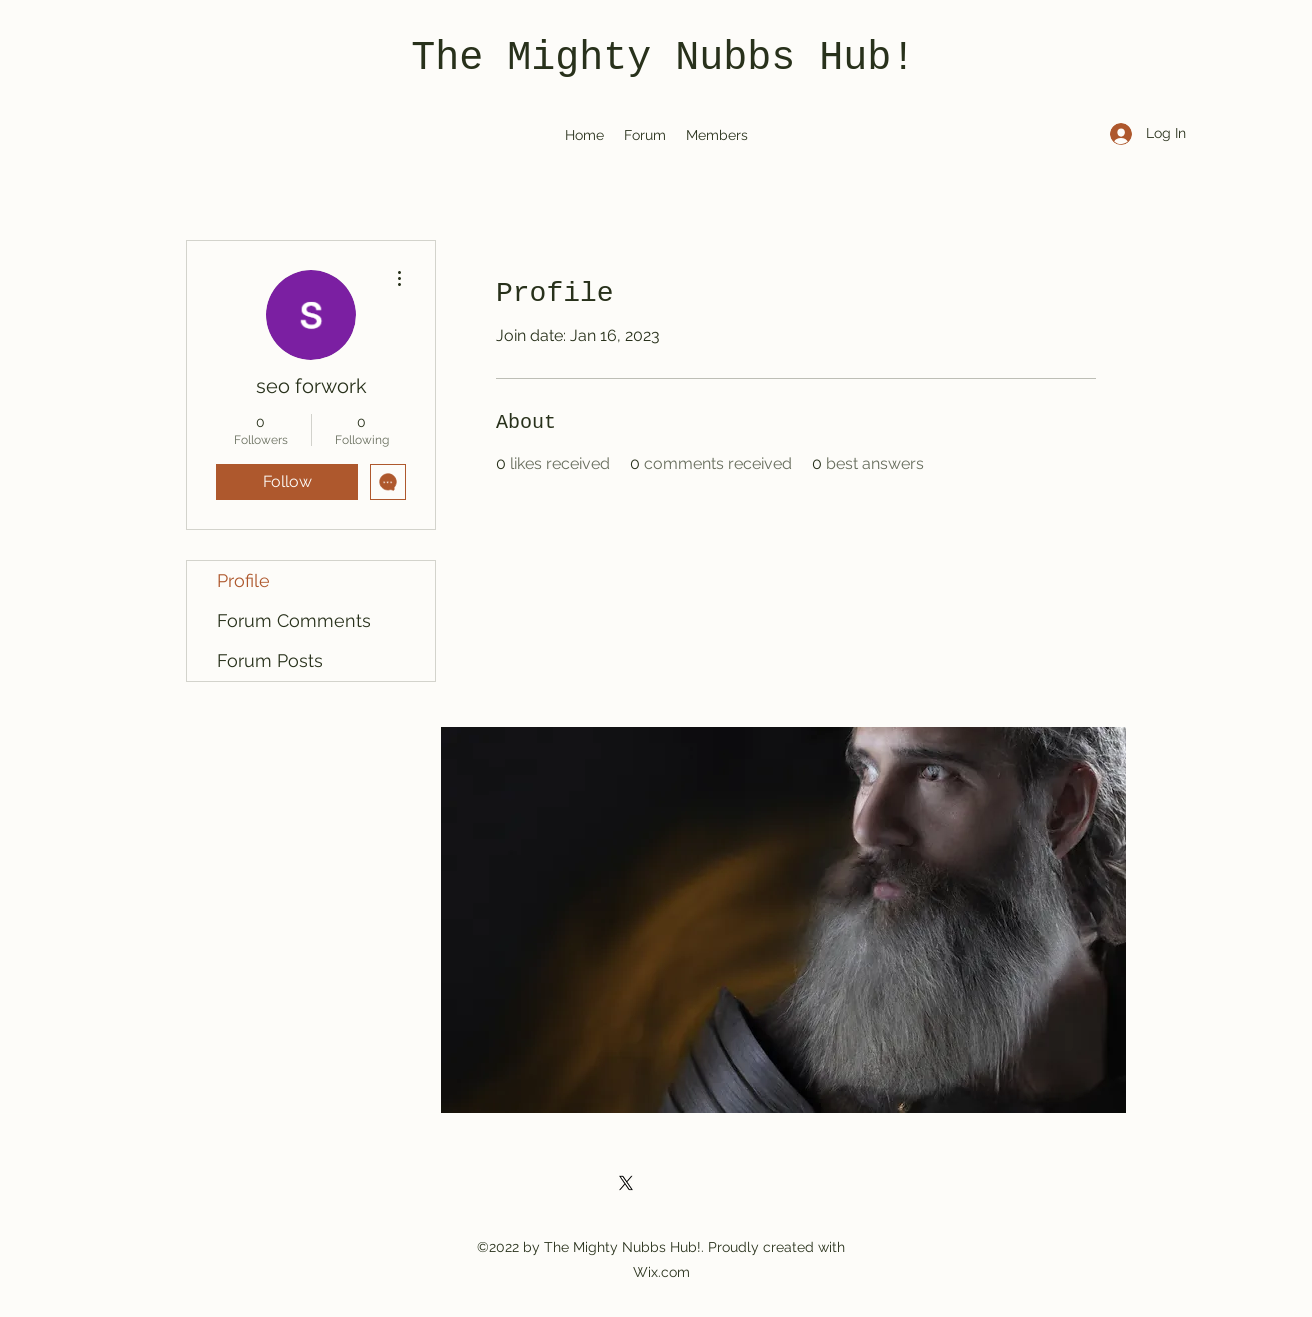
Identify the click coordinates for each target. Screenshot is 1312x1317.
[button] (783, 920)
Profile (243, 580)
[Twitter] (626, 1183)
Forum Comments (294, 620)
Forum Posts (270, 660)
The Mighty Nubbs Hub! (663, 58)
